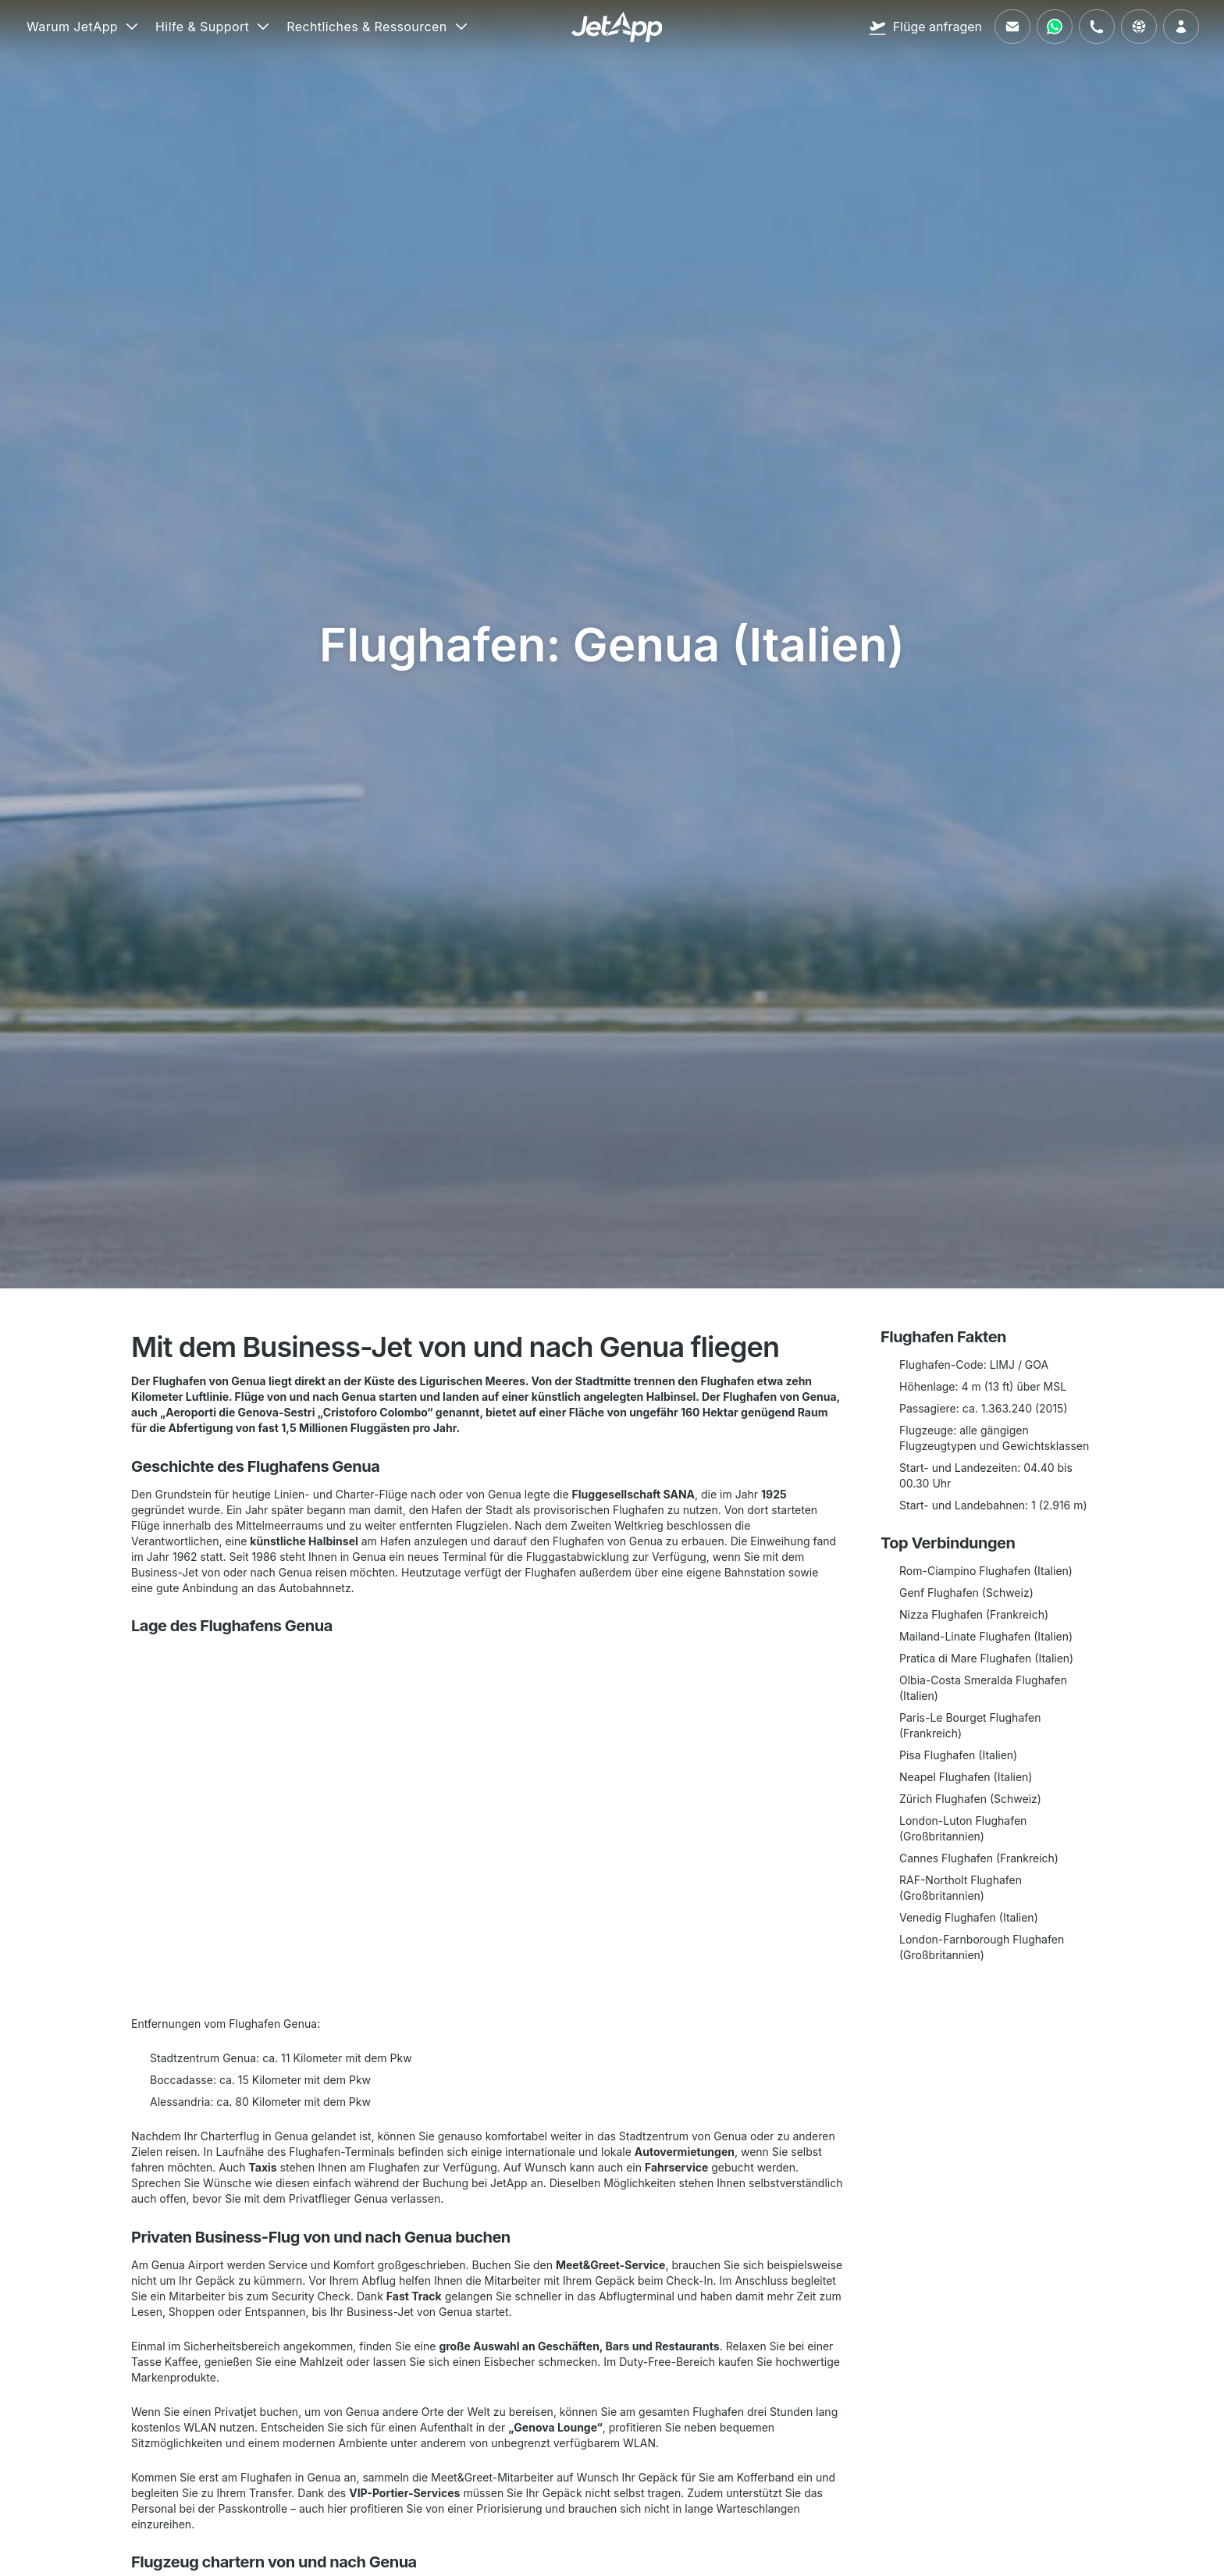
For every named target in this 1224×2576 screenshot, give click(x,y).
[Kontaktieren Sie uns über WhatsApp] (1055, 26)
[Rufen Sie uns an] (1097, 26)
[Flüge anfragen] (925, 26)
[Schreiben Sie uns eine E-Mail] (1012, 26)
